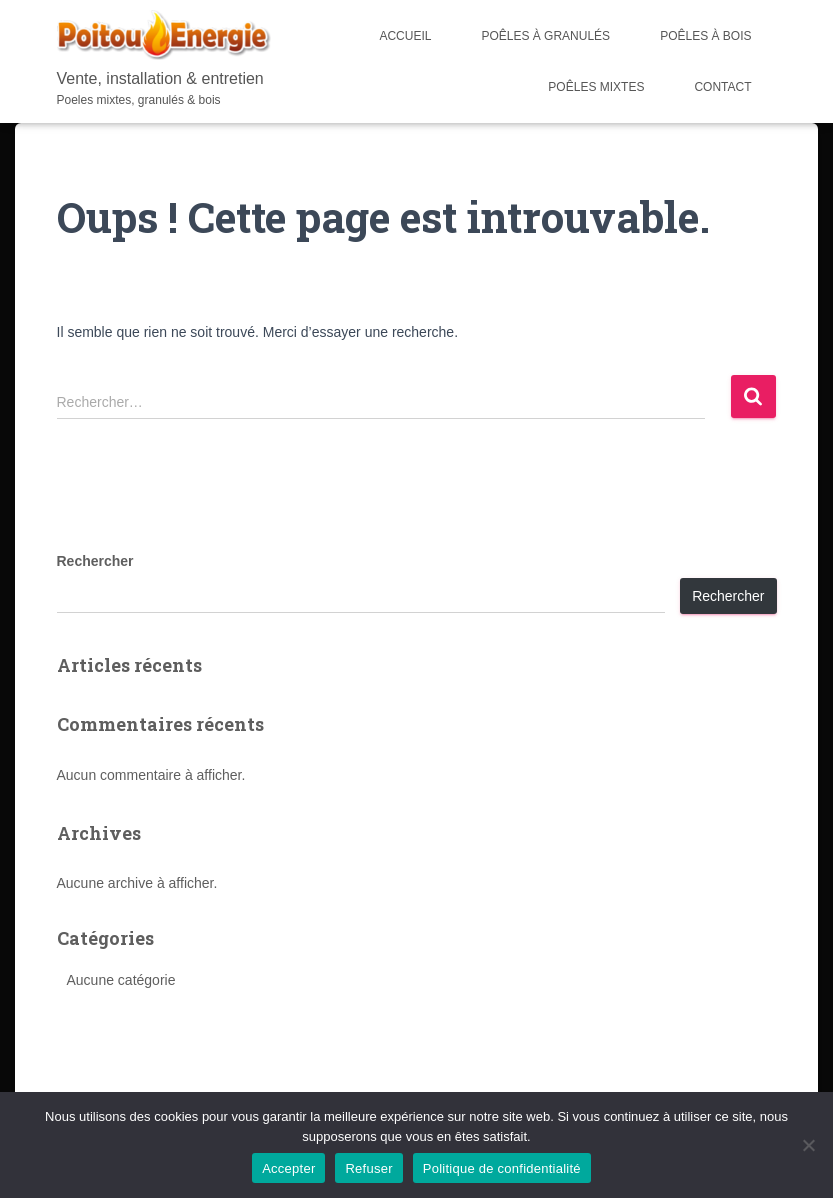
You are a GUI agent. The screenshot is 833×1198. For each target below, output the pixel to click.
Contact (722, 87)
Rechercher (95, 561)
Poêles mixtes (596, 87)
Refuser (368, 1168)
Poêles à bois (705, 36)
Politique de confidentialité (502, 1168)
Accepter (288, 1168)
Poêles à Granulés (545, 36)
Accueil (405, 36)
